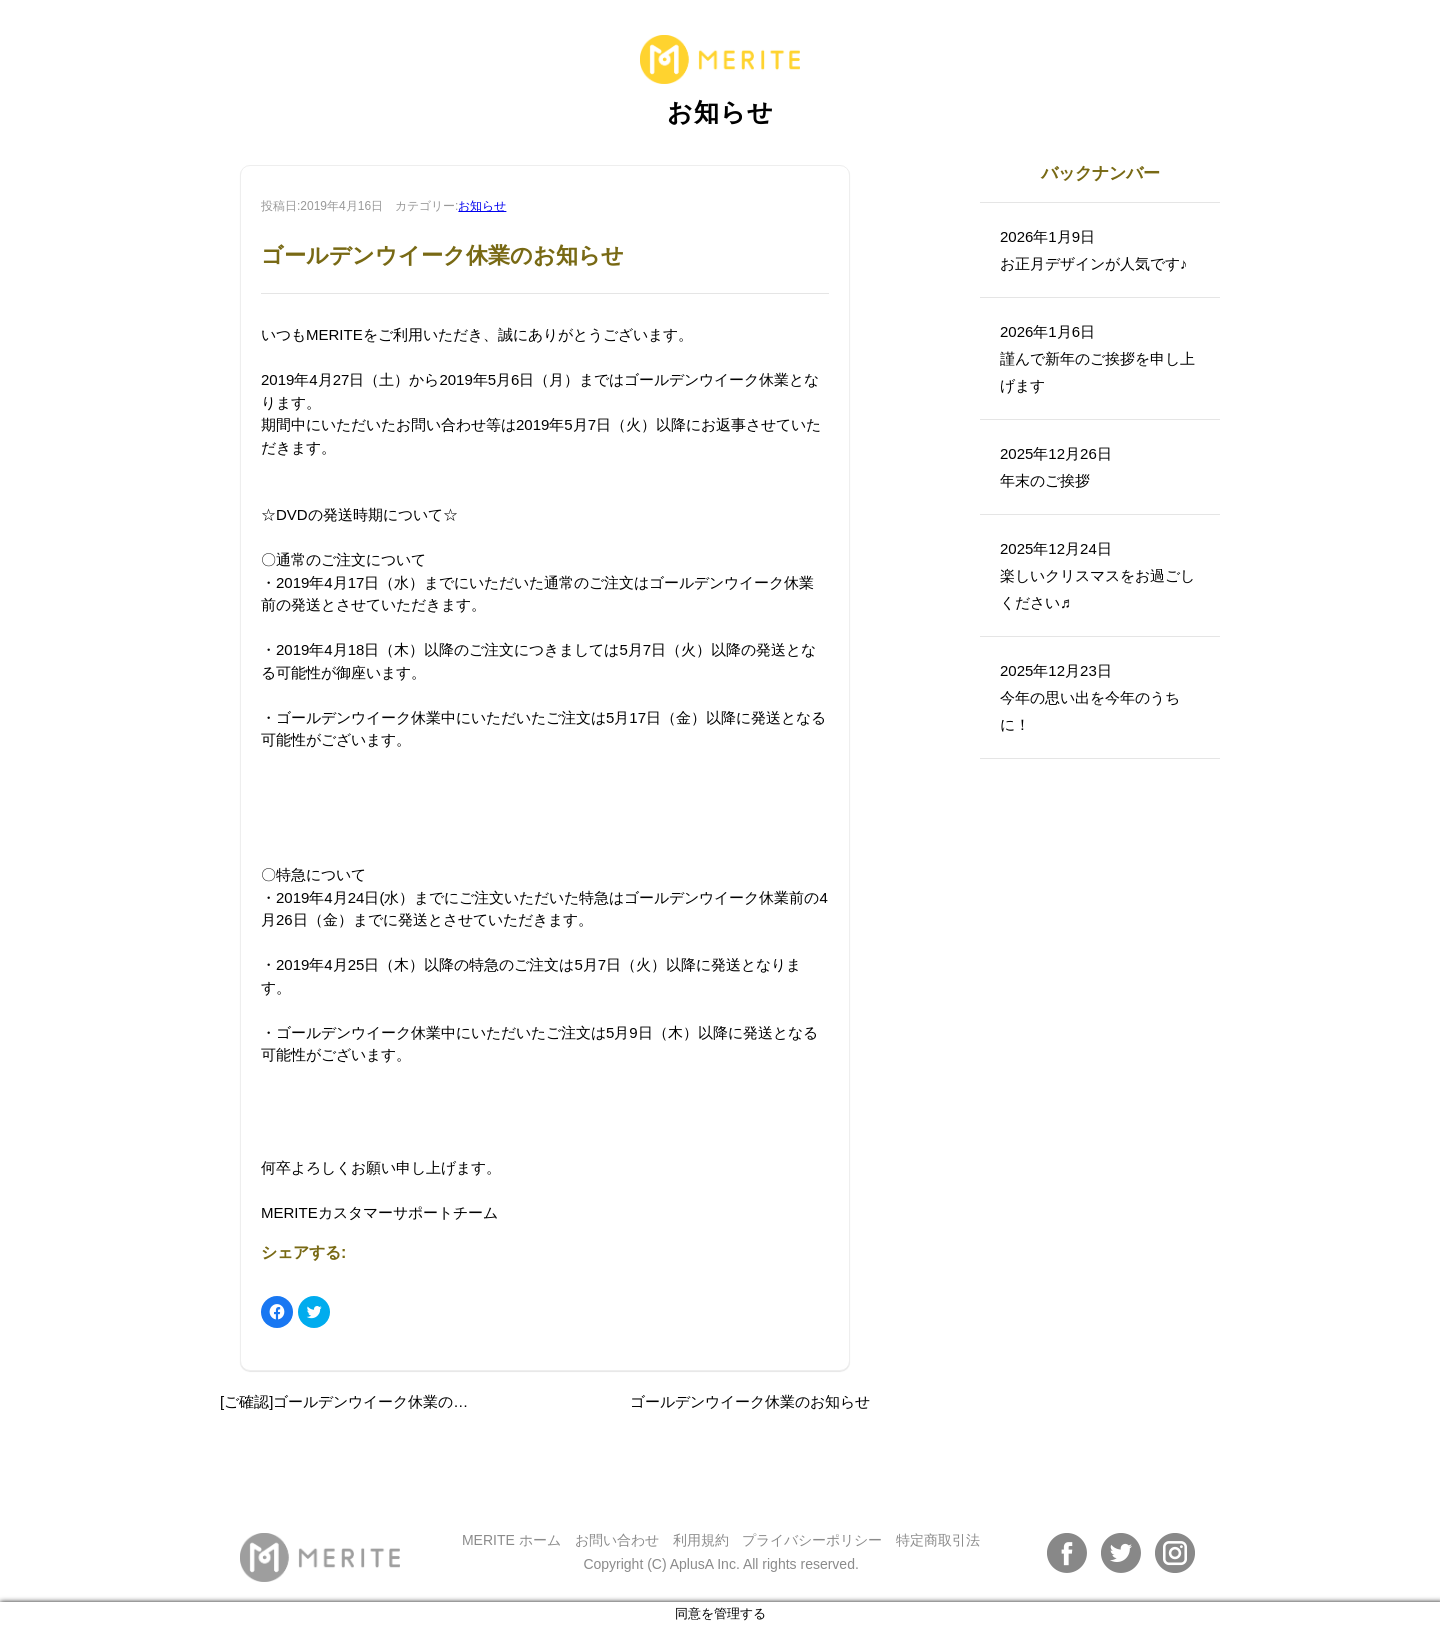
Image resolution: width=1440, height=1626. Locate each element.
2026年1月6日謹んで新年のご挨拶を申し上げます (1097, 358)
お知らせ (482, 206)
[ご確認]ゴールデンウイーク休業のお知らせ (366, 1401)
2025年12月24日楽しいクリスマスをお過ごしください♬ (1097, 575)
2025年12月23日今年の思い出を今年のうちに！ (1090, 697)
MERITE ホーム (511, 1540)
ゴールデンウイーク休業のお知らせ (750, 1401)
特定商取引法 (938, 1540)
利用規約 (701, 1540)
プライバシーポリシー (812, 1540)
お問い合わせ (617, 1540)
